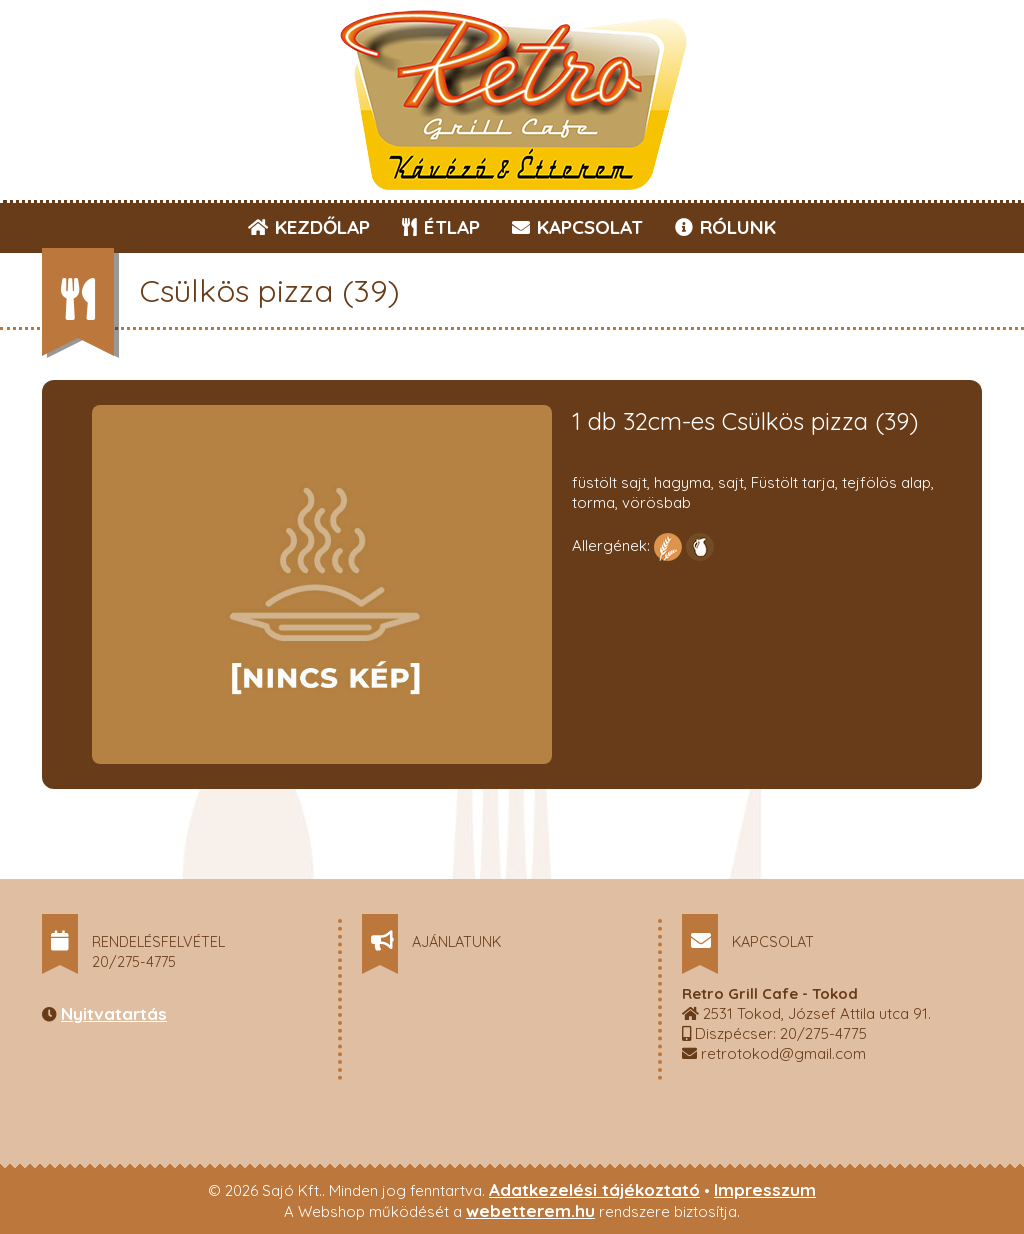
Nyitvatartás (114, 1013)
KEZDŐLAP (309, 227)
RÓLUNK (725, 227)
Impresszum (765, 1189)
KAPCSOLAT (577, 227)
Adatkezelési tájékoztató (594, 1189)
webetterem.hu (530, 1210)
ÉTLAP (442, 227)
